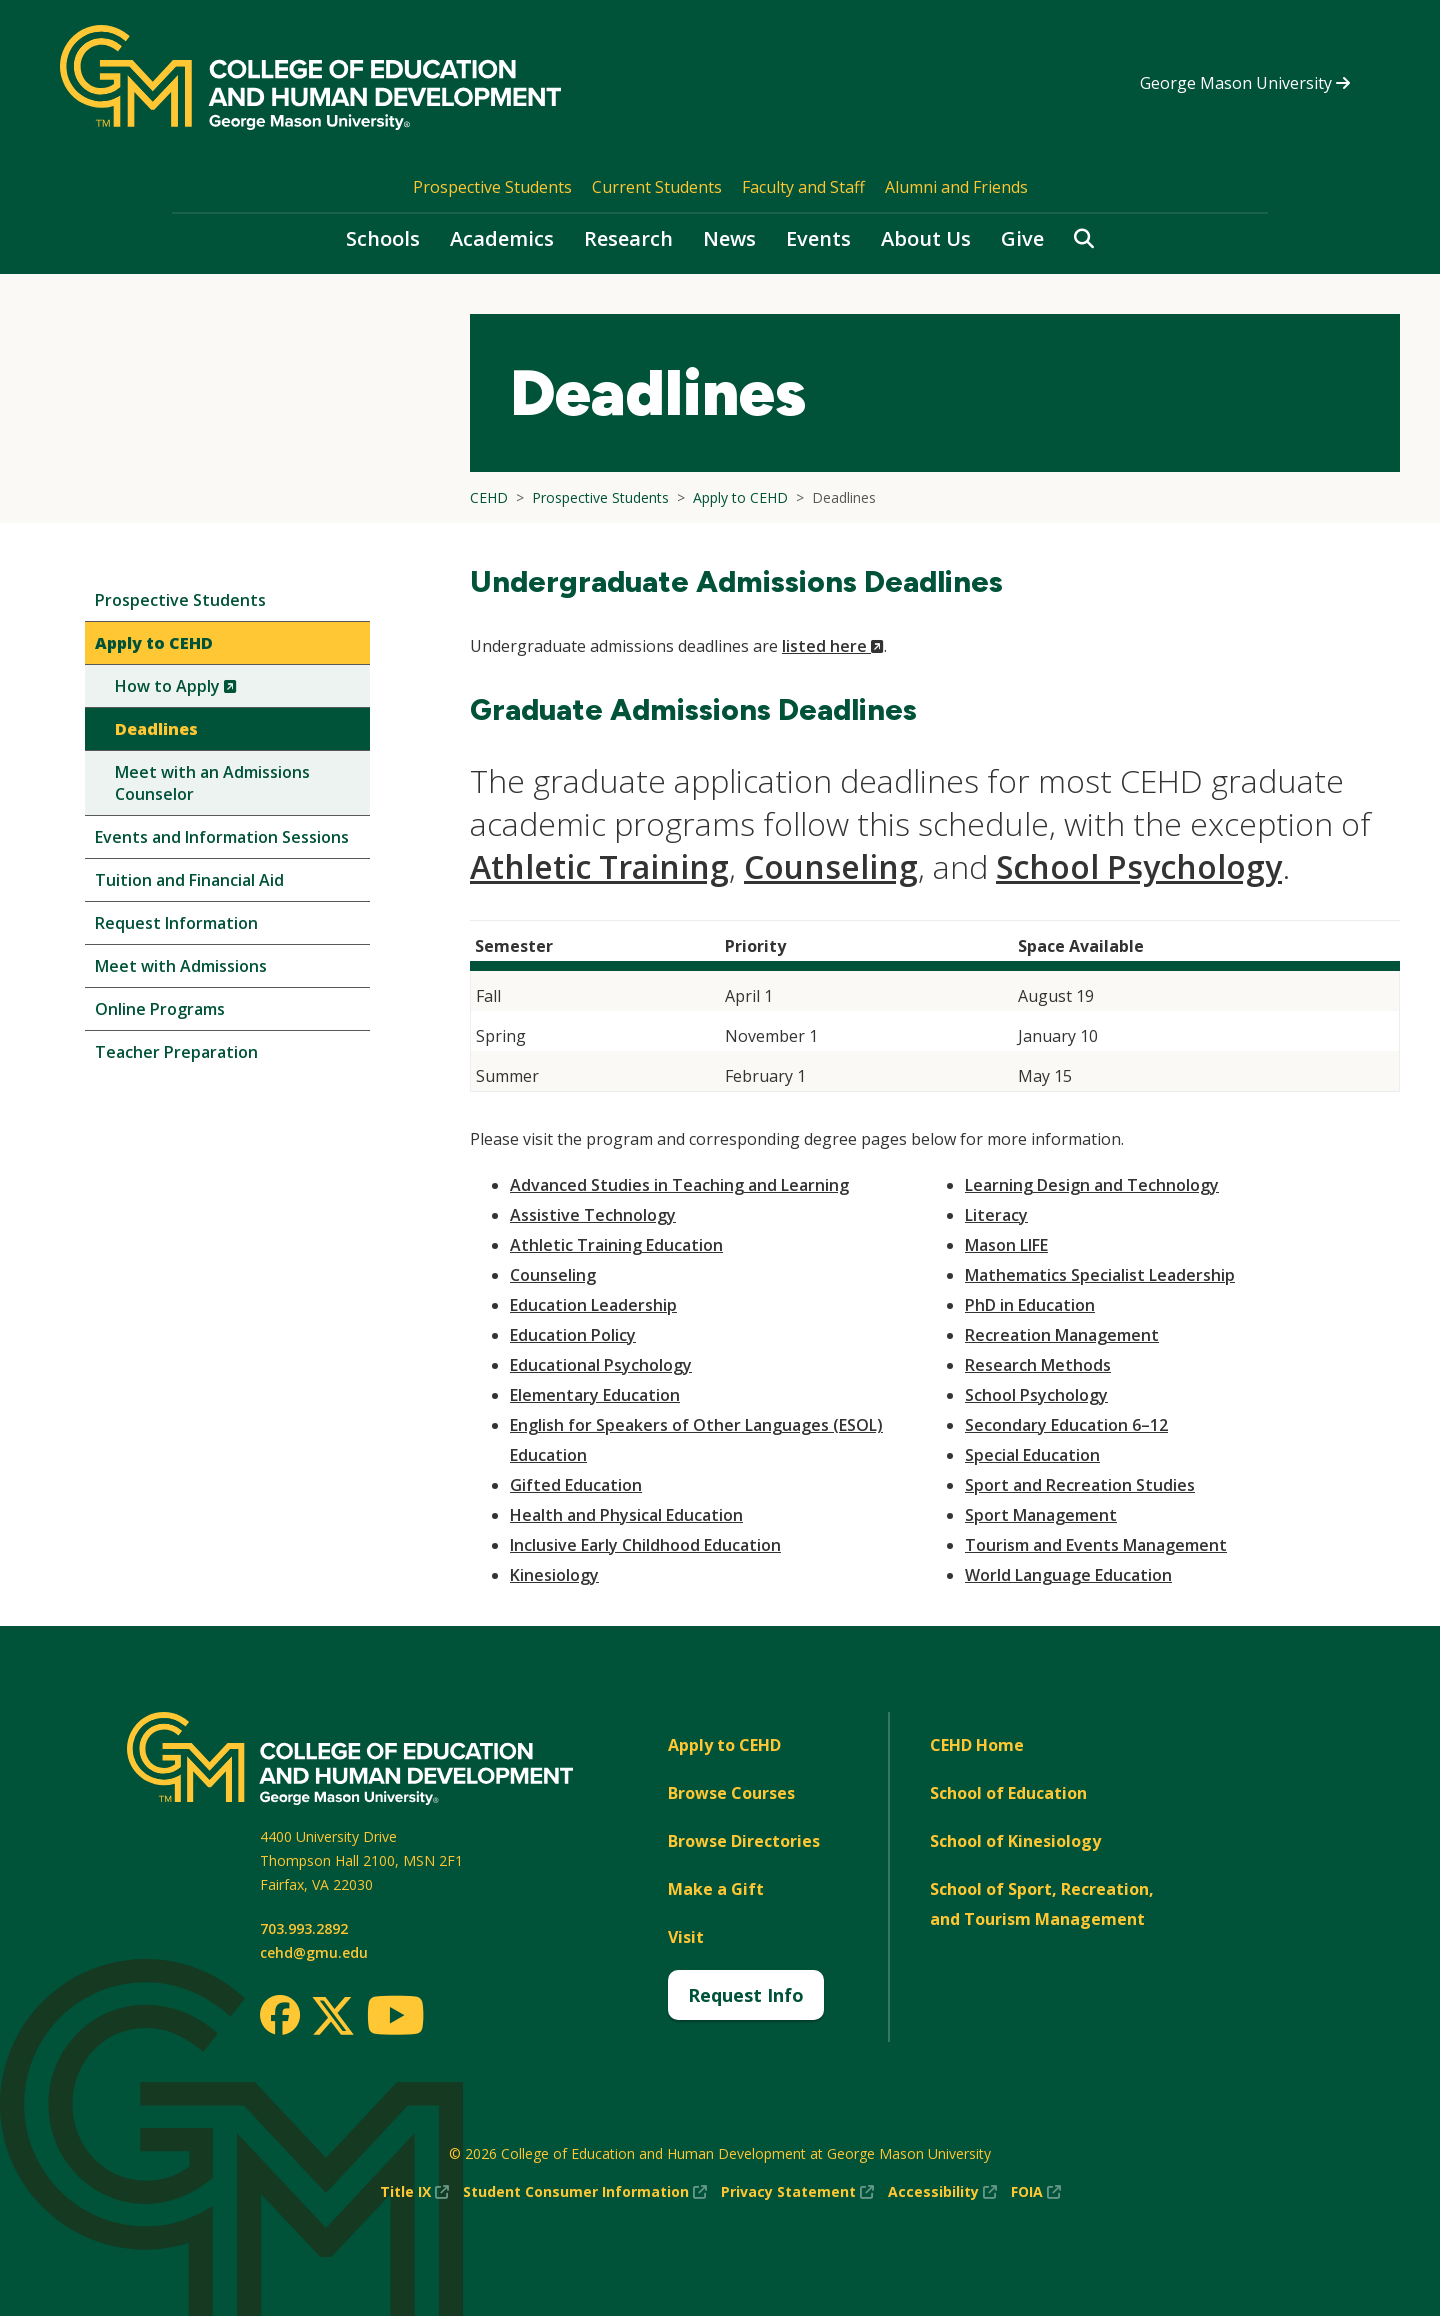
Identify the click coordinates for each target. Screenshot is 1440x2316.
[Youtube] (395, 2018)
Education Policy (573, 1335)
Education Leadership (593, 1305)
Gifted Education (576, 1485)
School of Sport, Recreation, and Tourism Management (1042, 1904)
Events (818, 238)
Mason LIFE (1006, 1245)
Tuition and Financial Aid (189, 880)
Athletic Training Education (616, 1245)
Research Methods (1038, 1365)
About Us (926, 238)
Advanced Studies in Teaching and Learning (679, 1185)
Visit (686, 1937)
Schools (383, 238)
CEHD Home (977, 1745)
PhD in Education (1030, 1305)
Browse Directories (744, 1841)
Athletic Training (599, 866)
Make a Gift (716, 1889)
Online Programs (160, 1009)
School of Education (1008, 1793)
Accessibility (942, 2192)
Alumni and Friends (956, 187)
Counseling (831, 866)
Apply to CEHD (154, 643)
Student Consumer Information (585, 2192)
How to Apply (209, 690)
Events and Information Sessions (222, 837)
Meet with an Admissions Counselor (212, 783)
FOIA (1036, 2192)
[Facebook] (280, 2015)
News (729, 238)
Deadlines (156, 729)
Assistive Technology (593, 1215)
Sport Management (1041, 1515)
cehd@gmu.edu (314, 1952)
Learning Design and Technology (1092, 1185)
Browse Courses (731, 1793)
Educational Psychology (601, 1365)
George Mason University (1245, 83)
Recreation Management (1062, 1335)
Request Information (176, 923)
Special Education (1032, 1455)
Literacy (996, 1215)
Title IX (414, 2192)
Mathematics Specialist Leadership (1100, 1275)
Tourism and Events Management (1096, 1545)
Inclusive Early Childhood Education (645, 1545)
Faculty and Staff (803, 187)
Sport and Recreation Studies (1080, 1485)
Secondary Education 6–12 (1066, 1425)
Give (1022, 238)
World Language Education (1068, 1575)
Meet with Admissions (181, 966)
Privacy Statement (797, 2192)
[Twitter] (333, 2017)
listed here (833, 646)
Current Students (657, 187)
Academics (502, 238)
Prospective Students (492, 187)
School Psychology (1139, 866)
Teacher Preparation (176, 1052)
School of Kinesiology (1015, 1841)
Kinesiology (554, 1575)
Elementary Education (595, 1395)
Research (628, 238)
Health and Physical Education (626, 1515)
